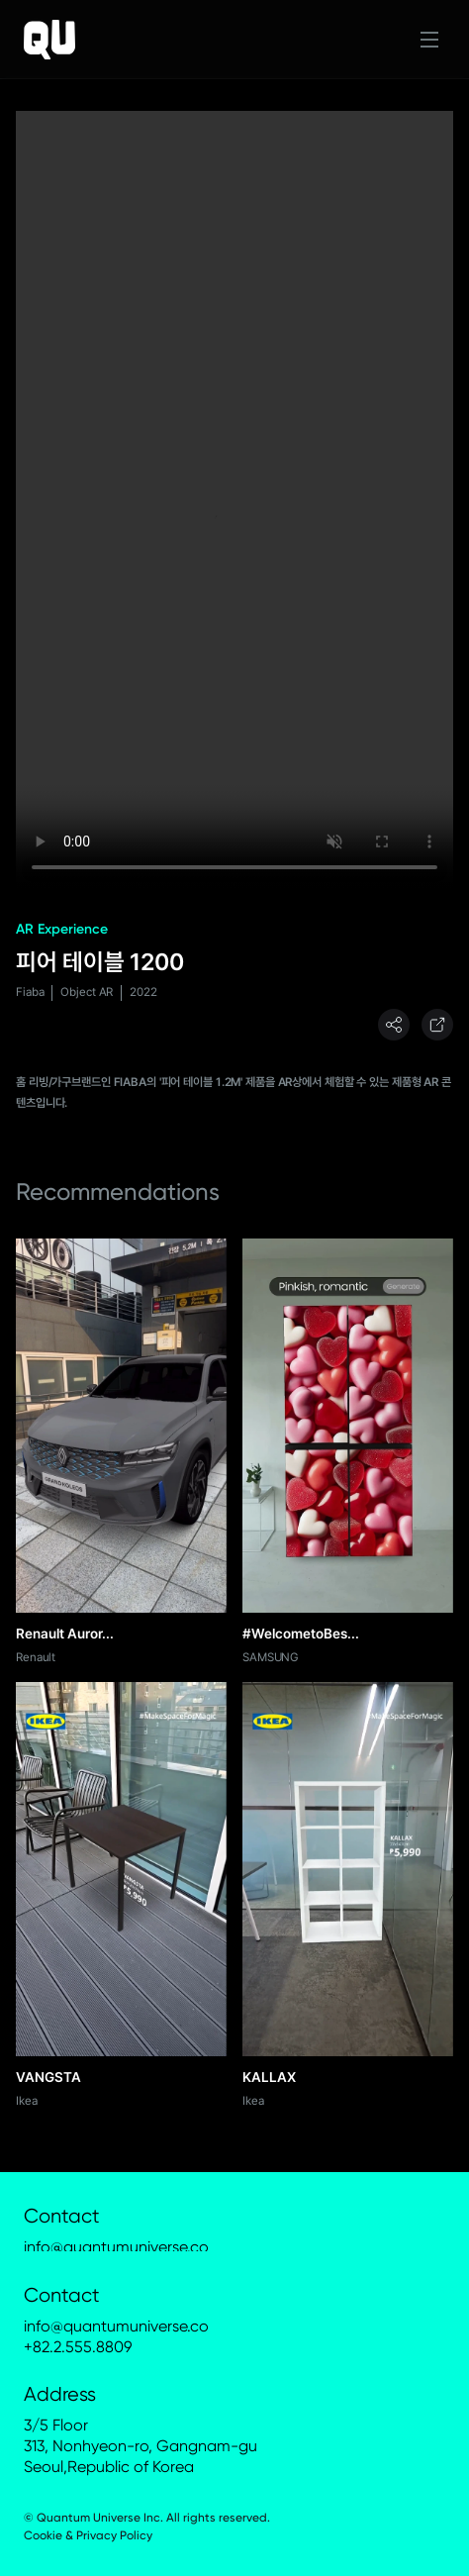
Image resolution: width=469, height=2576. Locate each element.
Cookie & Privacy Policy (88, 2535)
